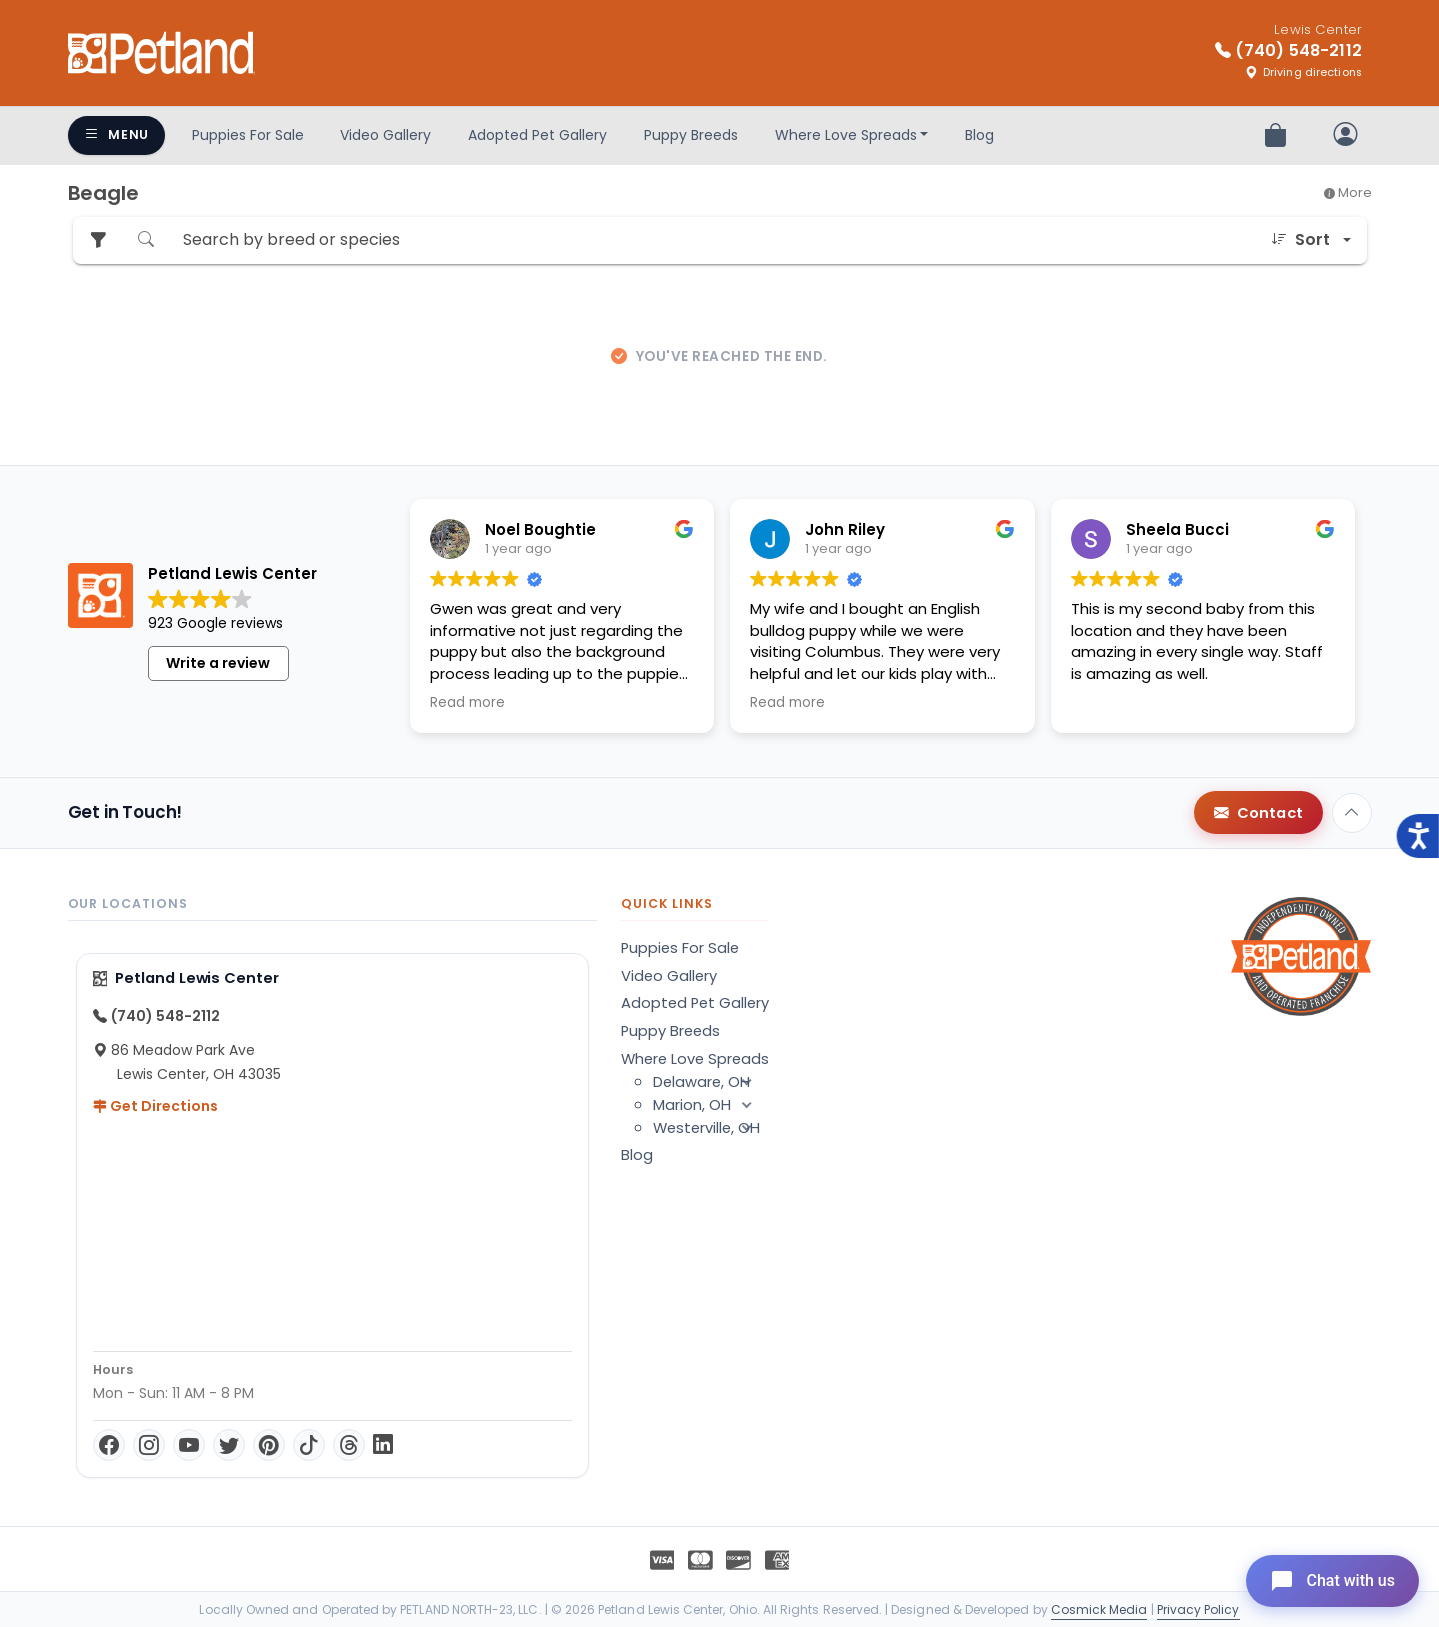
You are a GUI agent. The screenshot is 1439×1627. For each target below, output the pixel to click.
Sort (1300, 240)
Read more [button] (467, 703)
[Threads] (349, 1445)
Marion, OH (711, 1105)
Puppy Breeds (691, 135)
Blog (979, 135)
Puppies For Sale (248, 135)
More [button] (1348, 192)
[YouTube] (189, 1445)
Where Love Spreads (846, 135)
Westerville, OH (711, 1128)
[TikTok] (309, 1445)
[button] (747, 1082)
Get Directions (155, 1106)
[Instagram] (149, 1445)
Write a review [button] (218, 663)
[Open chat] (1332, 1581)
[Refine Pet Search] (98, 240)
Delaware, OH (711, 1082)
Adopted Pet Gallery (537, 135)
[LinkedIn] (383, 1445)
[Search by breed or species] (713, 240)
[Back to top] (1352, 813)
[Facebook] (109, 1445)
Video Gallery (385, 135)
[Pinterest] (269, 1445)
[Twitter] (229, 1445)
